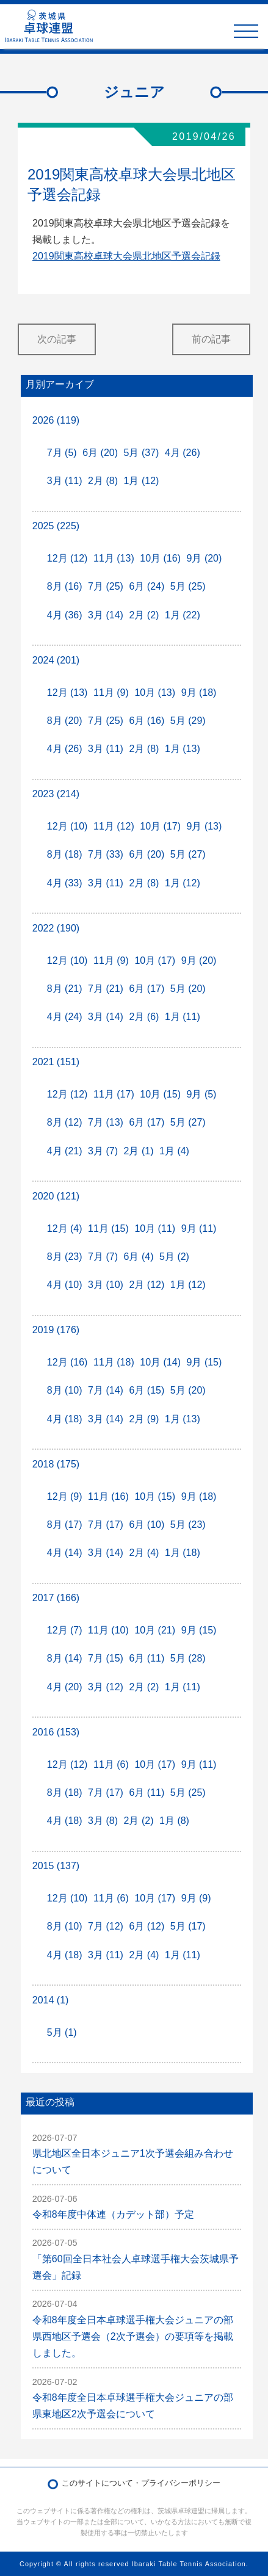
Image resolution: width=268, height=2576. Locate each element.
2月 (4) (144, 1552)
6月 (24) (146, 586)
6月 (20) (100, 452)
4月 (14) (64, 1552)
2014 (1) (50, 2000)
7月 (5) (62, 452)
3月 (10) (105, 1284)
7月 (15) (105, 1658)
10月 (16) (160, 558)
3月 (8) (103, 1820)
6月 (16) (146, 720)
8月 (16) (64, 586)
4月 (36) (64, 615)
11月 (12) (113, 826)
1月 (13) (182, 748)
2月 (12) (146, 1284)
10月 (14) (160, 1362)
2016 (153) (55, 1732)
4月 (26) (182, 452)
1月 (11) (182, 1016)
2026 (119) (55, 420)
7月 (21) (105, 988)
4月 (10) (64, 1284)
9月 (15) (204, 1362)
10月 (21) (154, 1630)
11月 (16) (108, 1496)
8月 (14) (64, 1658)
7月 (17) (105, 1524)
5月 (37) (141, 452)
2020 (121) (55, 1196)
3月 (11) (64, 481)
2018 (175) (55, 1464)
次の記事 (56, 339)
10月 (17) (160, 826)
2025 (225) (55, 526)
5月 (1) (62, 2032)
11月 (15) (108, 1228)
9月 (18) (199, 692)
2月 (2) (144, 615)
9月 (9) (196, 1898)
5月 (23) (188, 1524)
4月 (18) (64, 1419)
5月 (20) (188, 988)
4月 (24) (64, 1016)
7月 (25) (105, 586)
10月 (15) (160, 1094)
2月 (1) (139, 1151)
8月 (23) (64, 1256)
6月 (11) (146, 1658)
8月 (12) (64, 1122)
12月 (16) (67, 1362)
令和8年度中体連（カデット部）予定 (113, 2214)
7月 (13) (105, 1122)
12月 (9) (64, 1496)
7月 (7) (103, 1256)
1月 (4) (174, 1151)
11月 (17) (113, 1094)
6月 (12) (146, 1926)
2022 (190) (55, 928)
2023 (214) (55, 794)
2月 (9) (144, 1419)
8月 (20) (64, 720)
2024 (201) (55, 660)
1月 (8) (174, 1820)
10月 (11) (154, 1228)
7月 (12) (105, 1926)
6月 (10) (146, 1524)
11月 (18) (113, 1362)
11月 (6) (111, 1764)
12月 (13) (67, 692)
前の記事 (211, 339)
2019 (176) (55, 1330)
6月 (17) (146, 988)
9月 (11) (199, 1228)
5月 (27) (188, 854)
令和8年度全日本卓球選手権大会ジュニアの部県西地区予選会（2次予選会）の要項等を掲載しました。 (132, 2336)
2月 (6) (144, 1016)
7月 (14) (105, 1390)
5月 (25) (188, 586)
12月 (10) (67, 826)
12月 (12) (67, 558)
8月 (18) (64, 854)
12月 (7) (64, 1630)
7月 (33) (105, 854)
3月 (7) (103, 1151)
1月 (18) (182, 1552)
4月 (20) (64, 1687)
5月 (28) (188, 1658)
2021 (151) (55, 1062)
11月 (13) (113, 558)
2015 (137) (55, 1866)
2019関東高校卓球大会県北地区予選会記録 (126, 256)
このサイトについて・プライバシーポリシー (141, 2482)
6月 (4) (139, 1256)
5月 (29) (188, 720)
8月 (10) (64, 1390)
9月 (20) (204, 558)
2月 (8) (103, 481)
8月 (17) (64, 1524)
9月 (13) (204, 826)
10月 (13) (154, 692)
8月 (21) (64, 988)
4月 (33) (64, 883)
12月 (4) (64, 1228)
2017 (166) (55, 1598)
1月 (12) (141, 481)
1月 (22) (182, 615)
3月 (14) (105, 615)
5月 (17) (188, 1926)
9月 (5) (202, 1094)
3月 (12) (105, 1687)
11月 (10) (108, 1630)
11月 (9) (111, 692)
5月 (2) (174, 1256)
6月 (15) (146, 1390)
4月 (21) (64, 1151)
